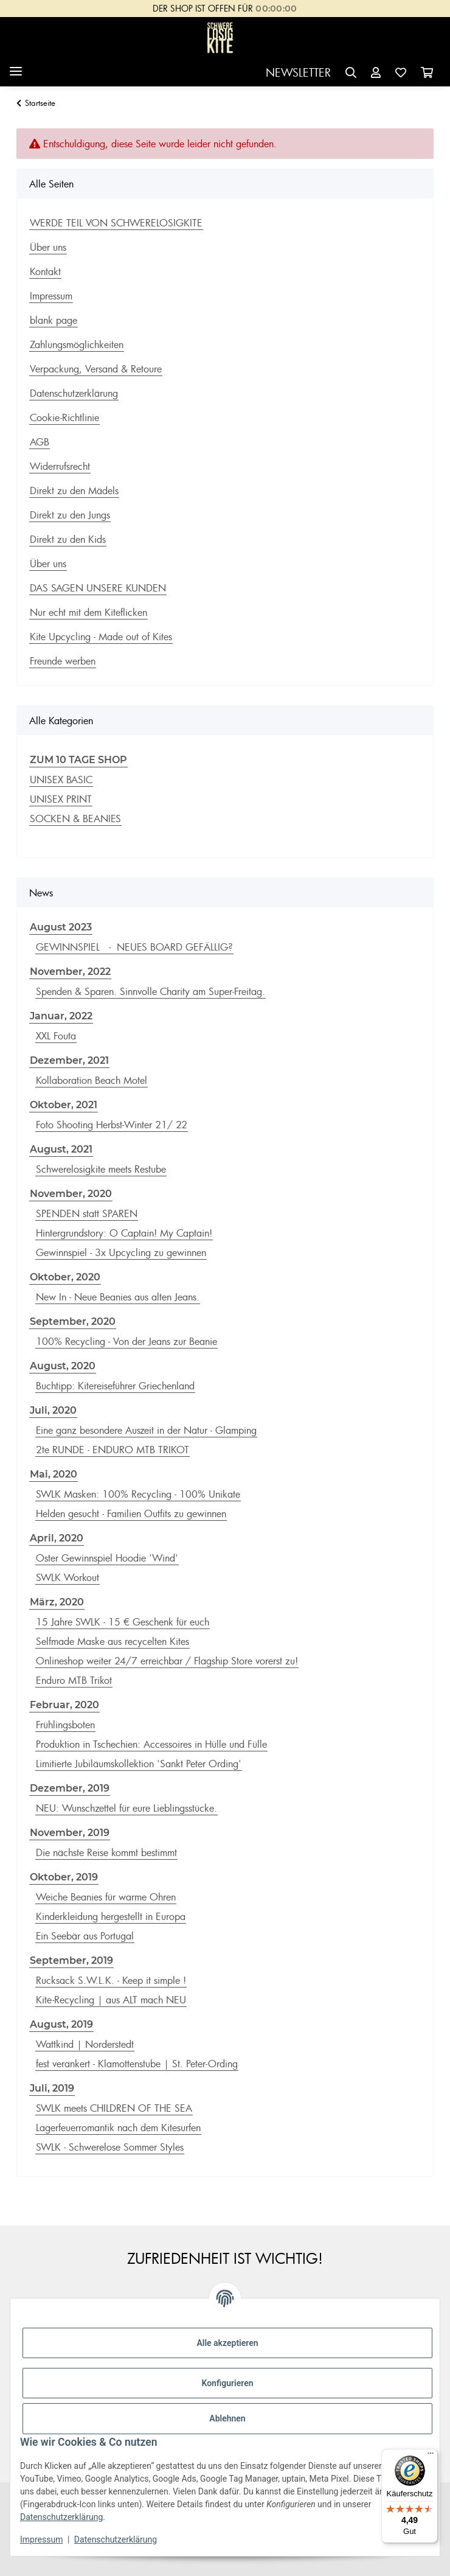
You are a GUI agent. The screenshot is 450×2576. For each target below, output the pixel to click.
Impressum (41, 2539)
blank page (53, 320)
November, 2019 (69, 1832)
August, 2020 (62, 1366)
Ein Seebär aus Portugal (85, 1935)
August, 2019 (61, 2024)
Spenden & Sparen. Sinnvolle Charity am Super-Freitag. (150, 991)
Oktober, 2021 (63, 1105)
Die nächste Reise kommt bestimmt (106, 1852)
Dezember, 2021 (69, 1060)
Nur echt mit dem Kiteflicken (88, 612)
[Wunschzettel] (401, 73)
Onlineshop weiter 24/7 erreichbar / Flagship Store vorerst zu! (167, 1660)
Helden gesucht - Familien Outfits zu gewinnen (131, 1513)
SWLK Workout (67, 1577)
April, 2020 (56, 1538)
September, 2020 (73, 1321)
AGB (39, 442)
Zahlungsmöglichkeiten (76, 344)
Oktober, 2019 (64, 1877)
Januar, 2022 (61, 1016)
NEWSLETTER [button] (298, 72)
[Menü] (430, 2456)
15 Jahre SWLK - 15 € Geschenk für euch (122, 1621)
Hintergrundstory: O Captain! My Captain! (124, 1233)
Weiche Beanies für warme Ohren (106, 1897)
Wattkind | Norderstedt (85, 2044)
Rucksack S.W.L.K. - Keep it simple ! (111, 1980)
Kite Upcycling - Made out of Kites (101, 636)
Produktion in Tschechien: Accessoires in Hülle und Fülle (151, 1744)
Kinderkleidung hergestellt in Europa (110, 1916)
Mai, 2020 (53, 1474)
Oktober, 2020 (65, 1277)
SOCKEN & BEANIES (75, 818)
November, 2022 (70, 971)
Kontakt (45, 271)
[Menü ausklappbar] (16, 66)
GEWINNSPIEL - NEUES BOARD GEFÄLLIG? (134, 947)
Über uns (48, 247)
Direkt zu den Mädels (74, 490)
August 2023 (61, 927)
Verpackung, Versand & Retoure (96, 368)
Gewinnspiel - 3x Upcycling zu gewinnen (121, 1252)
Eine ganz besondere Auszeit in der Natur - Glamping (146, 1430)
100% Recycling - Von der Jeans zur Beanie (126, 1341)
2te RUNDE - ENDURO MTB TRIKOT (112, 1449)
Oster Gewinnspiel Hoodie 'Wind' (107, 1558)
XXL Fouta (56, 1035)
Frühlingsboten (65, 1724)
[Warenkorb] (427, 73)
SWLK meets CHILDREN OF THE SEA (114, 2108)
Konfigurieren (227, 2383)
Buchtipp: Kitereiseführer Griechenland (115, 1385)
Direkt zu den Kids (68, 539)
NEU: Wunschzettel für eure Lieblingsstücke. (126, 1808)
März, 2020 (57, 1602)
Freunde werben (62, 661)
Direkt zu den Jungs (70, 515)
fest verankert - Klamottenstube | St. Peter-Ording (137, 2063)
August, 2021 (61, 1149)
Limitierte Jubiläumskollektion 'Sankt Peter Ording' (138, 1763)
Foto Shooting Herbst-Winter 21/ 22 (111, 1124)
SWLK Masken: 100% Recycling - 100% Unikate (138, 1494)
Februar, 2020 (64, 1705)
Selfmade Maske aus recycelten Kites (112, 1641)
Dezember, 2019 (69, 1788)
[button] (351, 73)
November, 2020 (71, 1193)
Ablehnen (227, 2418)
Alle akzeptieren (227, 2343)
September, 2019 (71, 1960)
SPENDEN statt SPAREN (86, 1213)
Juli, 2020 (53, 1410)
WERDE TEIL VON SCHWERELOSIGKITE (116, 222)
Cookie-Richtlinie (64, 417)
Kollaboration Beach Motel (91, 1080)
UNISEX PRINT (61, 799)
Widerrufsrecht (60, 466)
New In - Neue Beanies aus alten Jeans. (117, 1297)
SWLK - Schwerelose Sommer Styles (110, 2147)
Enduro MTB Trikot (74, 1680)
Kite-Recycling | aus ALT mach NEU (111, 1999)
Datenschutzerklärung (61, 2517)
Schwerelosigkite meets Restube (101, 1169)
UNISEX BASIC (61, 779)
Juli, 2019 (52, 2088)
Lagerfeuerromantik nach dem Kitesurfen (118, 2127)
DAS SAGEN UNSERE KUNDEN (98, 588)
